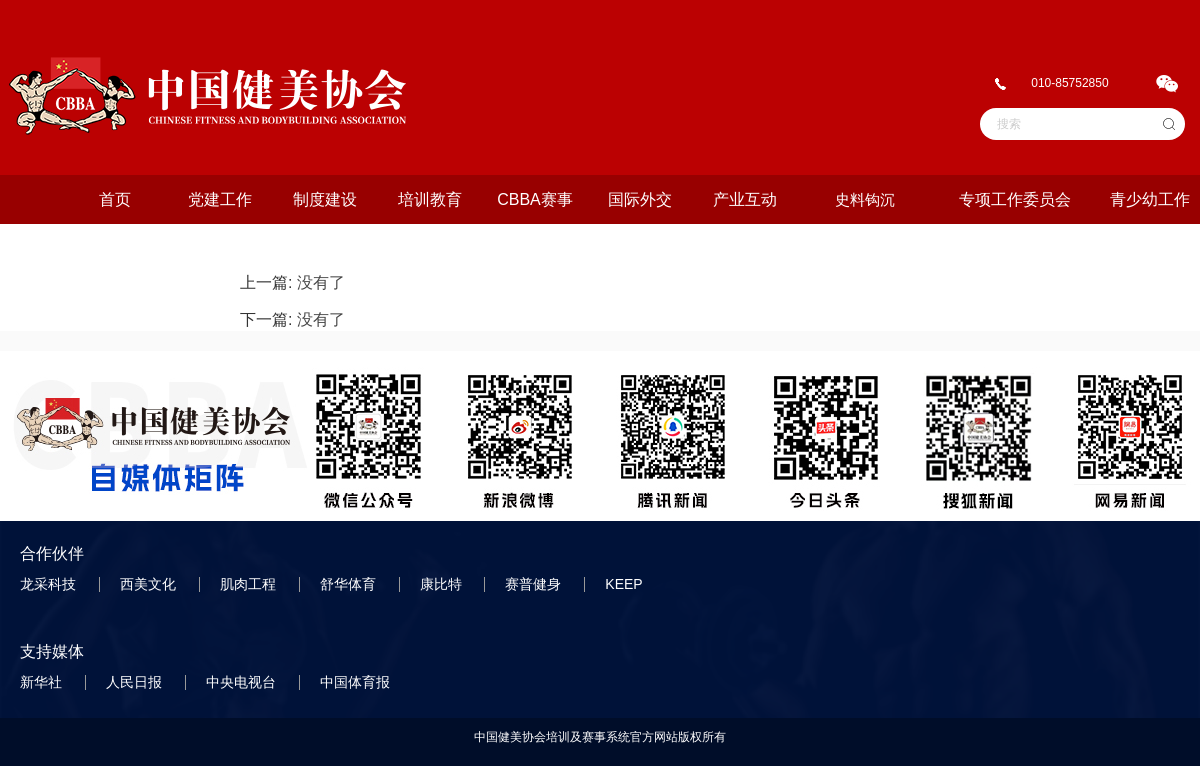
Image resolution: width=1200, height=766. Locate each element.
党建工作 (220, 199)
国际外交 (640, 199)
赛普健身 (535, 584)
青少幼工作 (1150, 199)
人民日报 (136, 682)
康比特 (443, 584)
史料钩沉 (865, 199)
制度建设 (325, 199)
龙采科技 (50, 584)
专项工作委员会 (1015, 199)
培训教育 (430, 199)
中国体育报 (357, 682)
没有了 (321, 282)
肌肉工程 (250, 584)
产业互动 (745, 199)
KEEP (625, 584)
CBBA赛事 (535, 199)
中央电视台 (243, 682)
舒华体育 (350, 584)
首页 (115, 199)
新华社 (43, 682)
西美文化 (150, 584)
